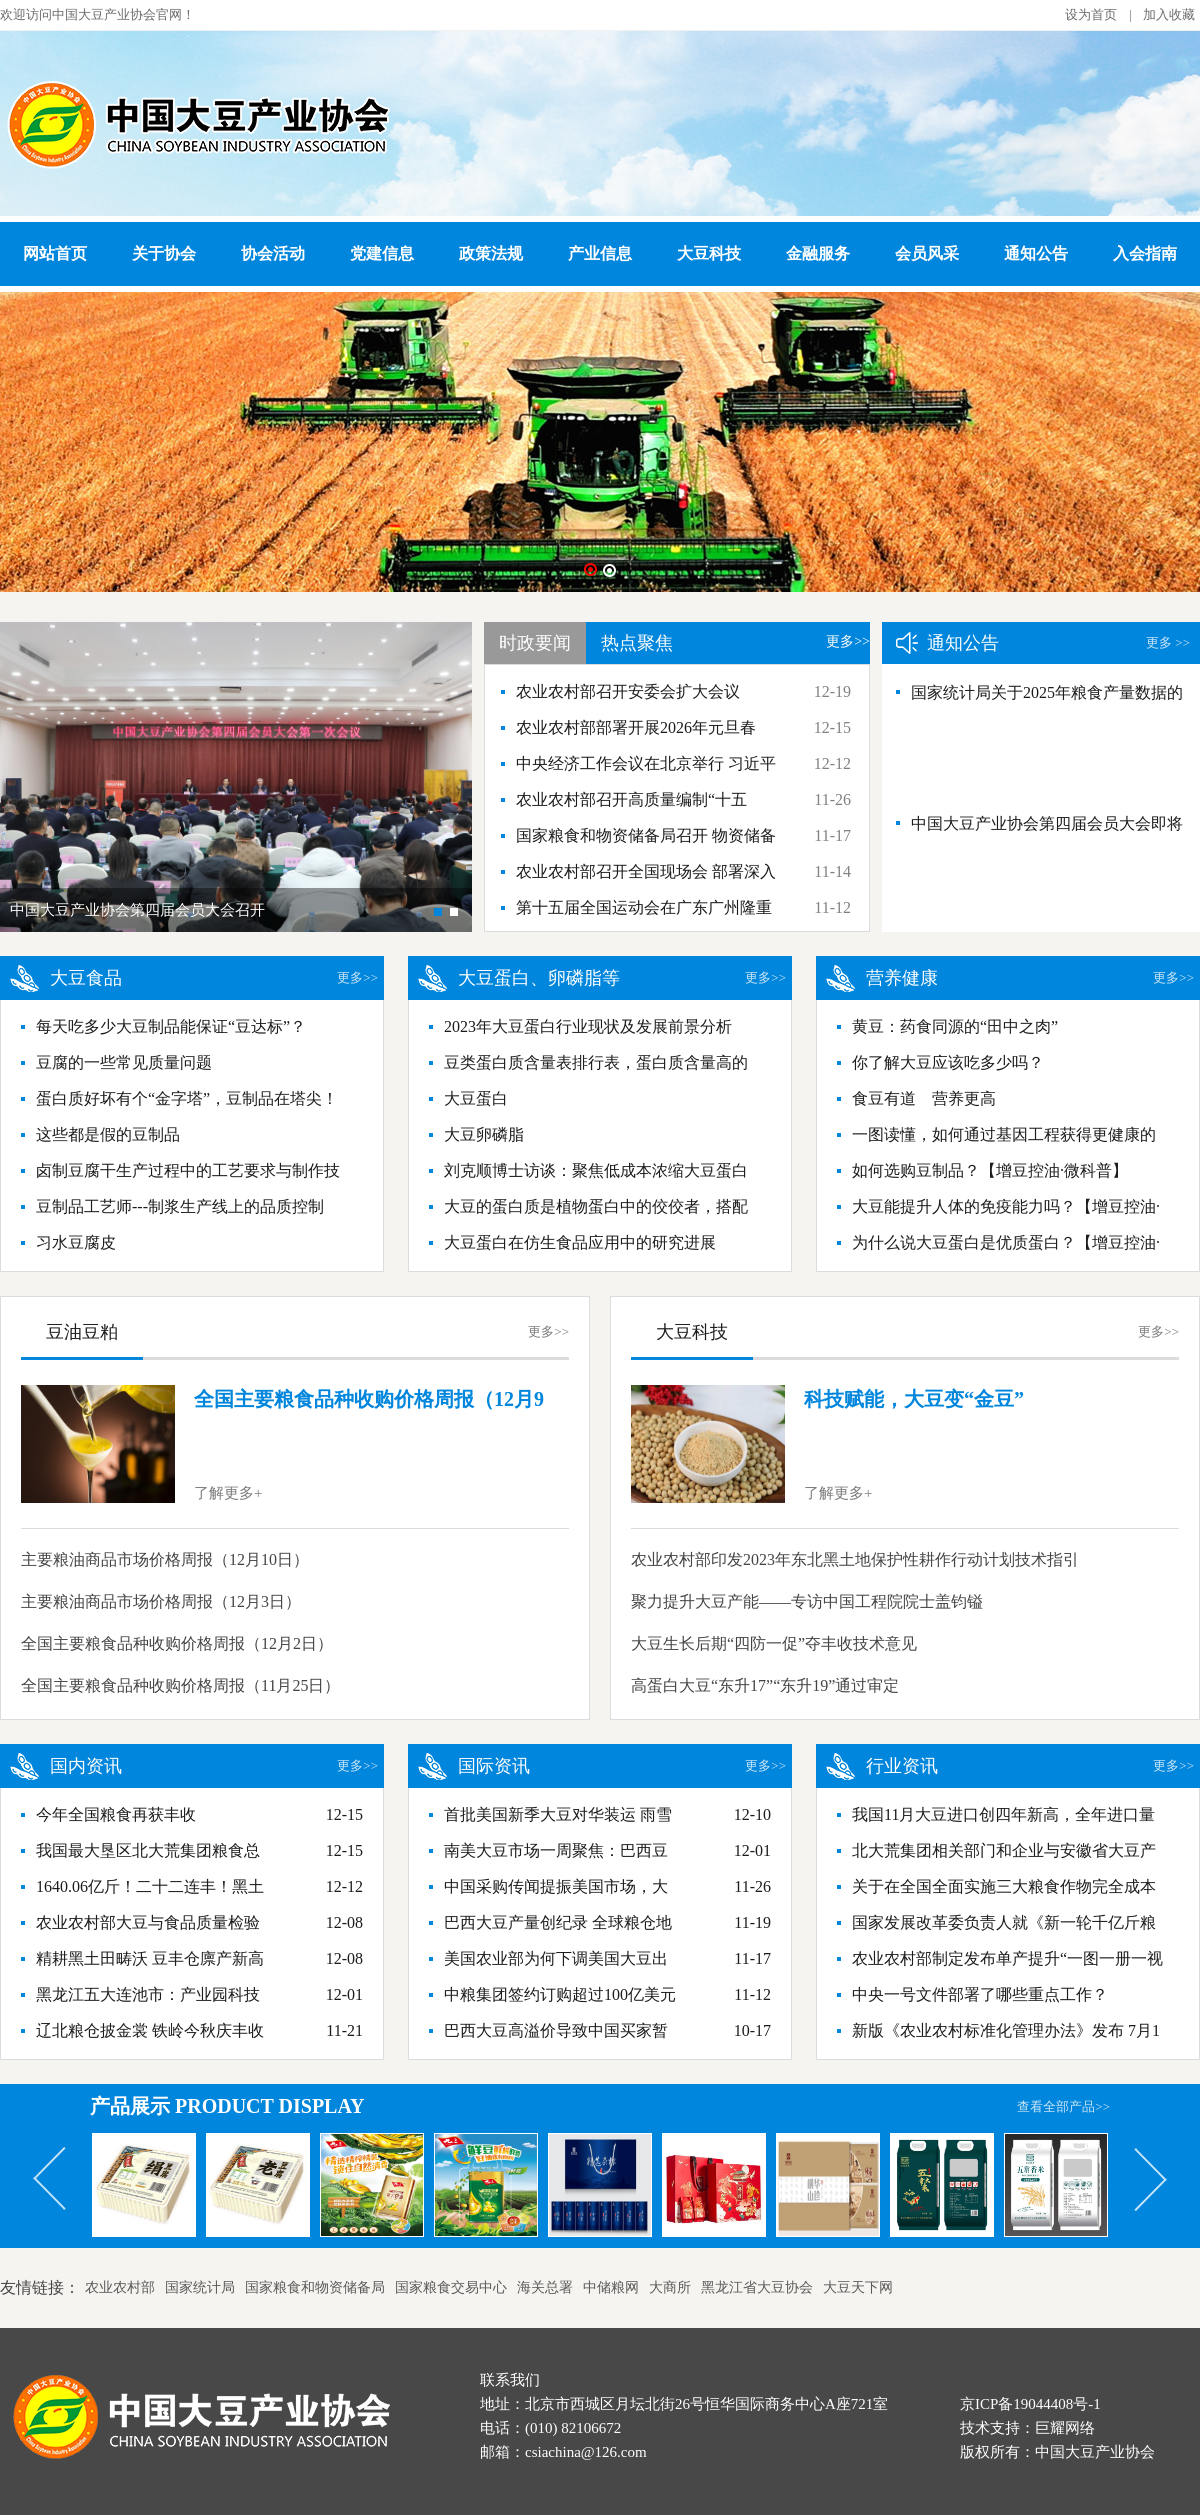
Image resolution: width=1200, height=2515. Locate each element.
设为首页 (1091, 14)
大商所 (670, 2287)
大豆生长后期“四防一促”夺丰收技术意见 (774, 1643)
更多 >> (1168, 642)
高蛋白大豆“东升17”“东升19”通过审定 (765, 1685)
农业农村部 (120, 2287)
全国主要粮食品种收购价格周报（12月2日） (177, 1643)
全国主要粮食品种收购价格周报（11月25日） (180, 1685)
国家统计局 (200, 2287)
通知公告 (1036, 253)
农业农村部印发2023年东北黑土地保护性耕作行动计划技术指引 (855, 1559)
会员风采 (927, 253)
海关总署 (545, 2287)
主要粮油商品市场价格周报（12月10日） (165, 1559)
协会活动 (273, 253)
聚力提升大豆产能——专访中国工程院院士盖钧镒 (807, 1601)
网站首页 (55, 253)
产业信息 (600, 253)
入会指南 (1145, 253)
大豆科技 (709, 253)
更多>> (848, 641)
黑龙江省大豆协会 (757, 2287)
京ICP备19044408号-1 (1030, 2404)
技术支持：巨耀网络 (1027, 2428)
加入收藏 (1169, 14)
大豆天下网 (858, 2287)
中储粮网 (611, 2287)
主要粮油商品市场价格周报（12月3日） (161, 1601)
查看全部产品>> (1063, 2106)
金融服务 (818, 253)
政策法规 (491, 253)
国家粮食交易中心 (451, 2287)
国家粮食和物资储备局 (315, 2287)
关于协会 (164, 253)
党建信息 (382, 253)
